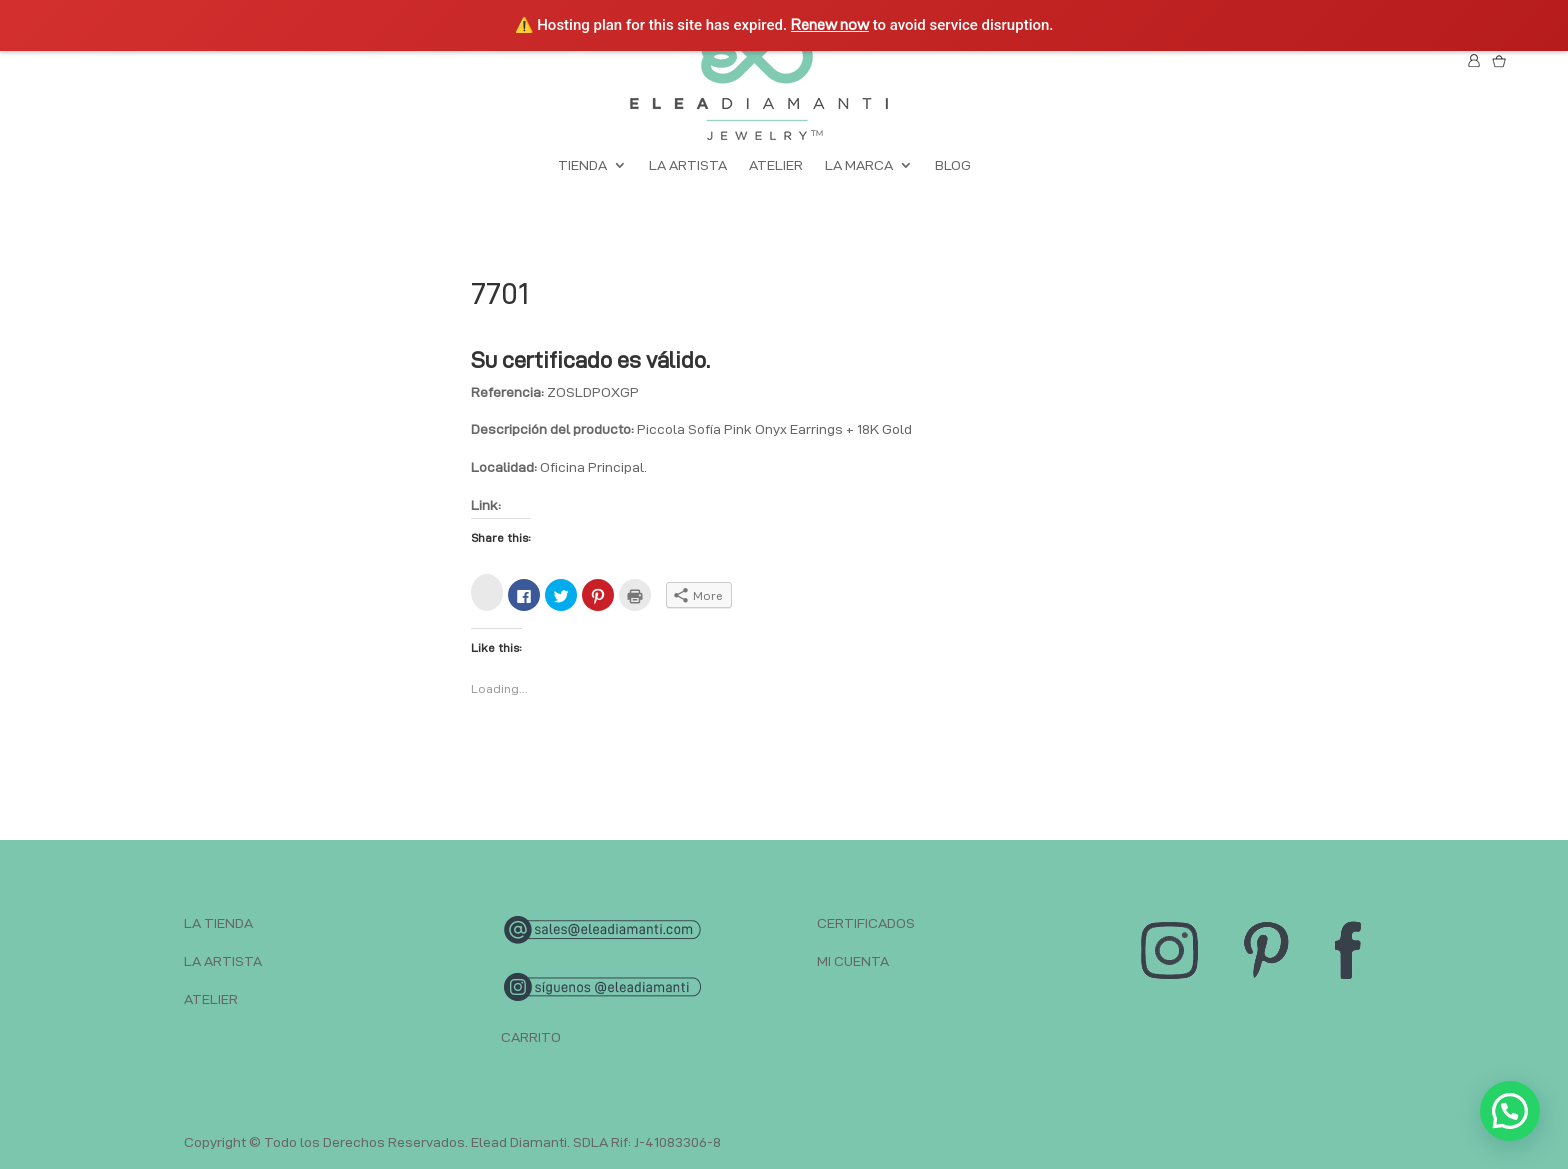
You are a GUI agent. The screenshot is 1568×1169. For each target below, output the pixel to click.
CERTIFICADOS (866, 923)
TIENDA (582, 165)
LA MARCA (859, 165)
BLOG (953, 165)
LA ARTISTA (688, 165)
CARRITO (531, 1037)
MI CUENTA (853, 961)
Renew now (830, 24)
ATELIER (776, 165)
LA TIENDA (218, 923)
